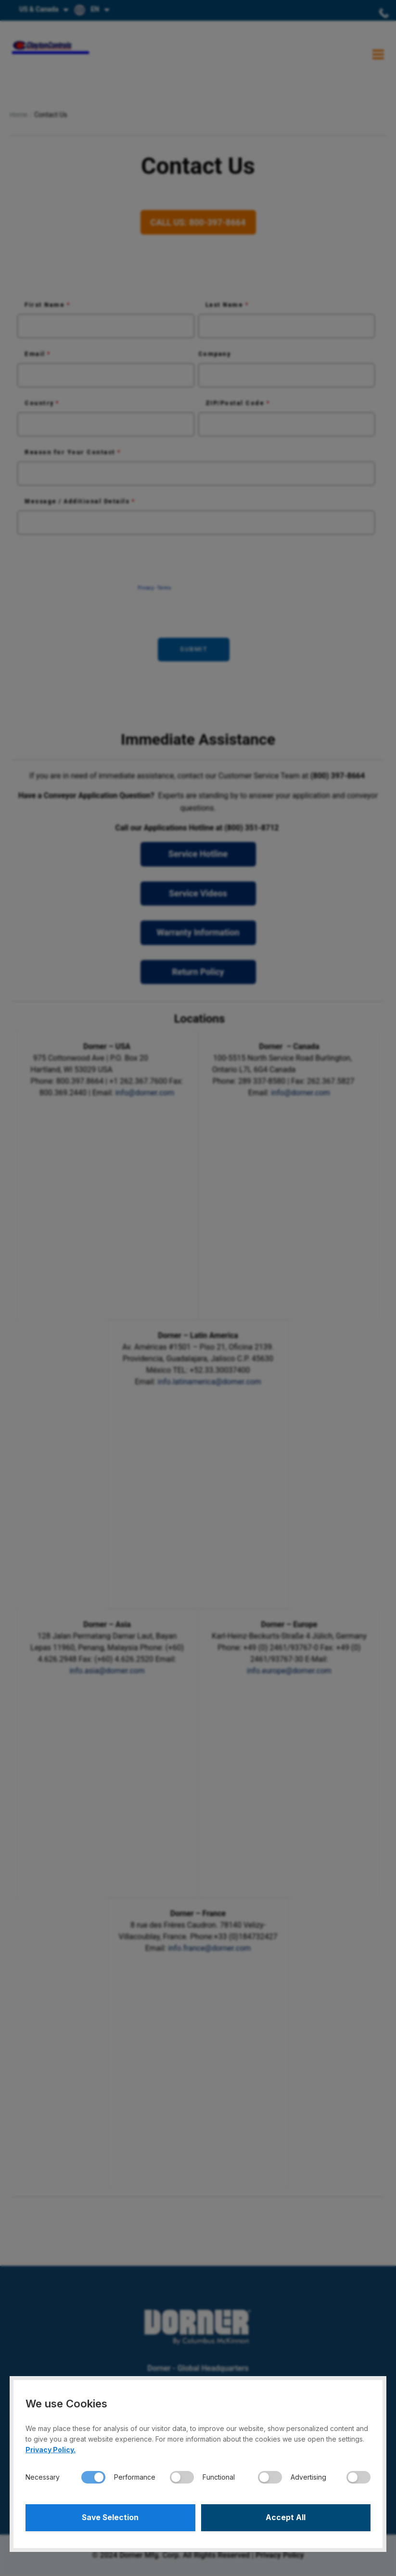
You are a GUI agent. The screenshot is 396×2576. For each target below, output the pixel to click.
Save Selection (110, 2517)
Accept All (286, 2517)
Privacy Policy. (51, 2449)
